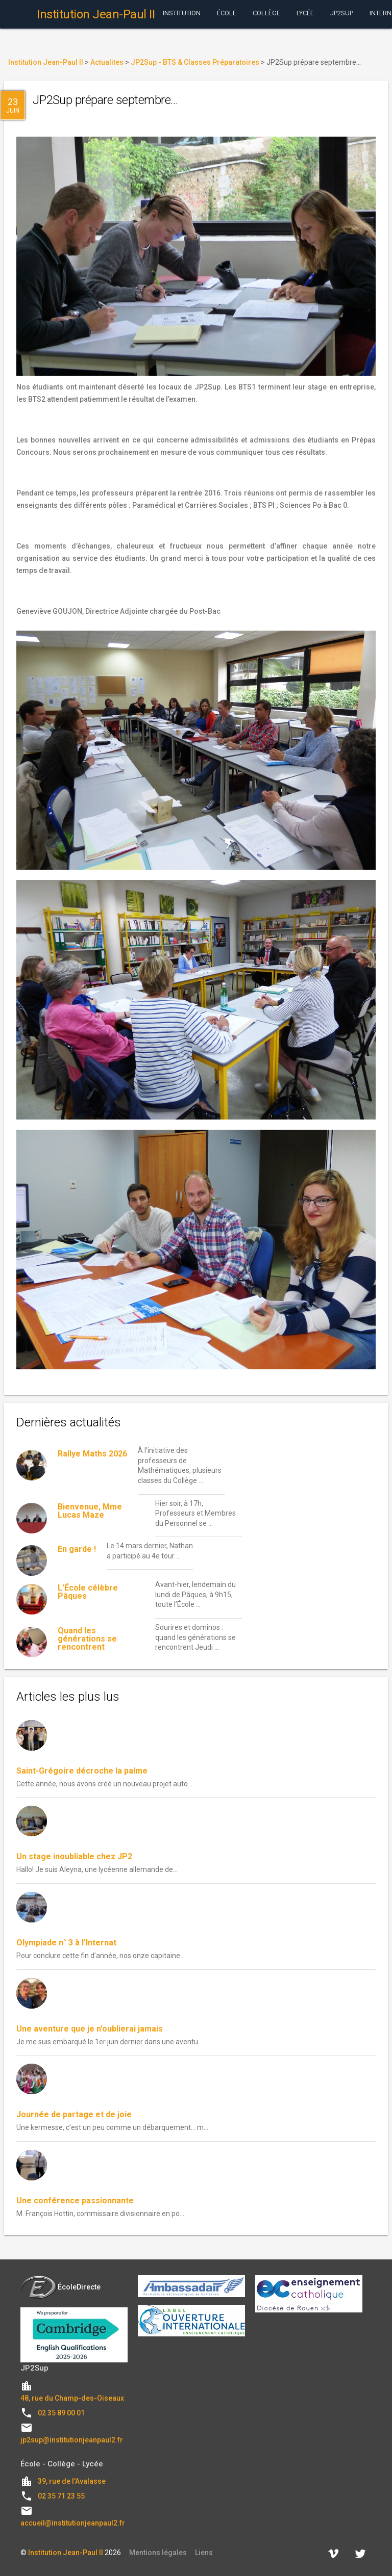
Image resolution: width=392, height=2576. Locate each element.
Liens (204, 2552)
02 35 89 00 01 (61, 2413)
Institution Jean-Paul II (65, 2552)
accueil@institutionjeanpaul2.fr (72, 2523)
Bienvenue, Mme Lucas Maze (90, 1511)
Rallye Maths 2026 (92, 1454)
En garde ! (77, 1549)
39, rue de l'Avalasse (72, 2481)
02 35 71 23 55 (61, 2496)
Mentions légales (158, 2552)
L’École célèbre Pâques (88, 1592)
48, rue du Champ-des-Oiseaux (72, 2398)
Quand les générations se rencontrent (87, 1639)
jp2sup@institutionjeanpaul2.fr (71, 2440)
